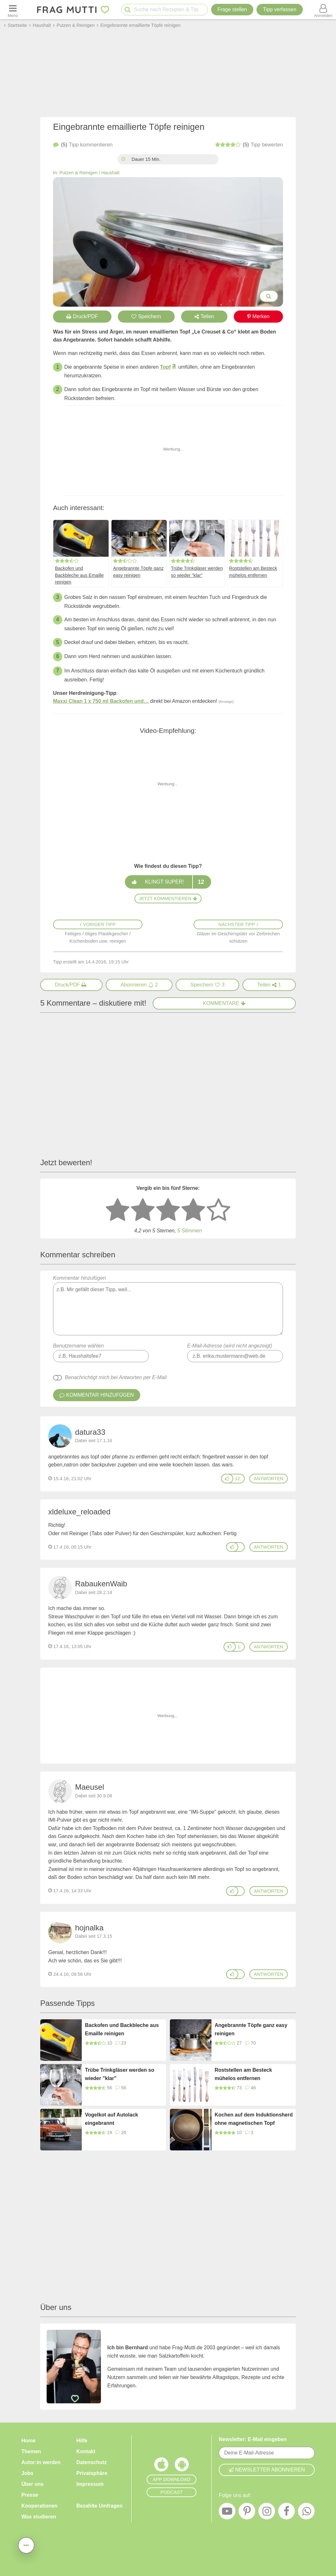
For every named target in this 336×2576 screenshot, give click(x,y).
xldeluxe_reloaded (79, 1511)
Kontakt (85, 2451)
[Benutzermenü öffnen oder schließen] (323, 9)
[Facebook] (286, 2513)
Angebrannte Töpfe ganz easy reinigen (138, 572)
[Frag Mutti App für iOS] (161, 2466)
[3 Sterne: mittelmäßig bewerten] (168, 1210)
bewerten (249, 145)
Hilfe (82, 2440)
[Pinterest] (247, 2513)
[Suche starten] (127, 9)
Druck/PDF (82, 316)
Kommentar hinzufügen (168, 1305)
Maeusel (89, 1787)
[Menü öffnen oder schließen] (13, 9)
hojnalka (89, 1927)
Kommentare (224, 1003)
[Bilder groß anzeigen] (268, 296)
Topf (165, 367)
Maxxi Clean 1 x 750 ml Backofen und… (101, 701)
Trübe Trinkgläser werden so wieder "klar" (197, 572)
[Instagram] (266, 2513)
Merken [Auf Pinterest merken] (258, 316)
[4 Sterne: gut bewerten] (193, 1210)
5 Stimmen (189, 1230)
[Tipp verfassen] (279, 9)
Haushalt (110, 172)
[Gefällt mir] (227, 1478)
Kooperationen (39, 2506)
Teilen (204, 316)
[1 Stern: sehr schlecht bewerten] (117, 1210)
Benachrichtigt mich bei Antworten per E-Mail (116, 1377)
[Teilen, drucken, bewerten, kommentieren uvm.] (26, 2545)
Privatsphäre (91, 2473)
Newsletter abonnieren (266, 2469)
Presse (29, 2495)
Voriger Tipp (98, 924)
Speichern (146, 316)
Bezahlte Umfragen (99, 2506)
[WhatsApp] (306, 2513)
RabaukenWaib (101, 1583)
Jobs (27, 2473)
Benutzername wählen (78, 1345)
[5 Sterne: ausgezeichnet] (218, 1210)
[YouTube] (227, 2513)
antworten (268, 1478)
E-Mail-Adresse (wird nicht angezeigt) (229, 1345)
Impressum (89, 2484)
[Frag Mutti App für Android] (182, 2466)
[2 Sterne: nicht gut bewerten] (143, 1210)
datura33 (90, 1432)
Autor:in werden (41, 2462)
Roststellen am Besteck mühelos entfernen (253, 572)
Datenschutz (91, 2462)
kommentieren (82, 145)
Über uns (32, 2484)
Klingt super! (168, 882)
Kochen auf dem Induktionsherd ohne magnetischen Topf (254, 2119)
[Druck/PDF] (71, 985)
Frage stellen (232, 9)
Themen (31, 2451)
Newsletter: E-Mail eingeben (253, 2439)
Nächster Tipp (238, 924)
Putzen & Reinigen (78, 172)
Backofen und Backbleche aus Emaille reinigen (79, 575)
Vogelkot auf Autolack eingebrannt (111, 2119)
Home (28, 2440)
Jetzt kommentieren (168, 898)
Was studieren (38, 2516)
